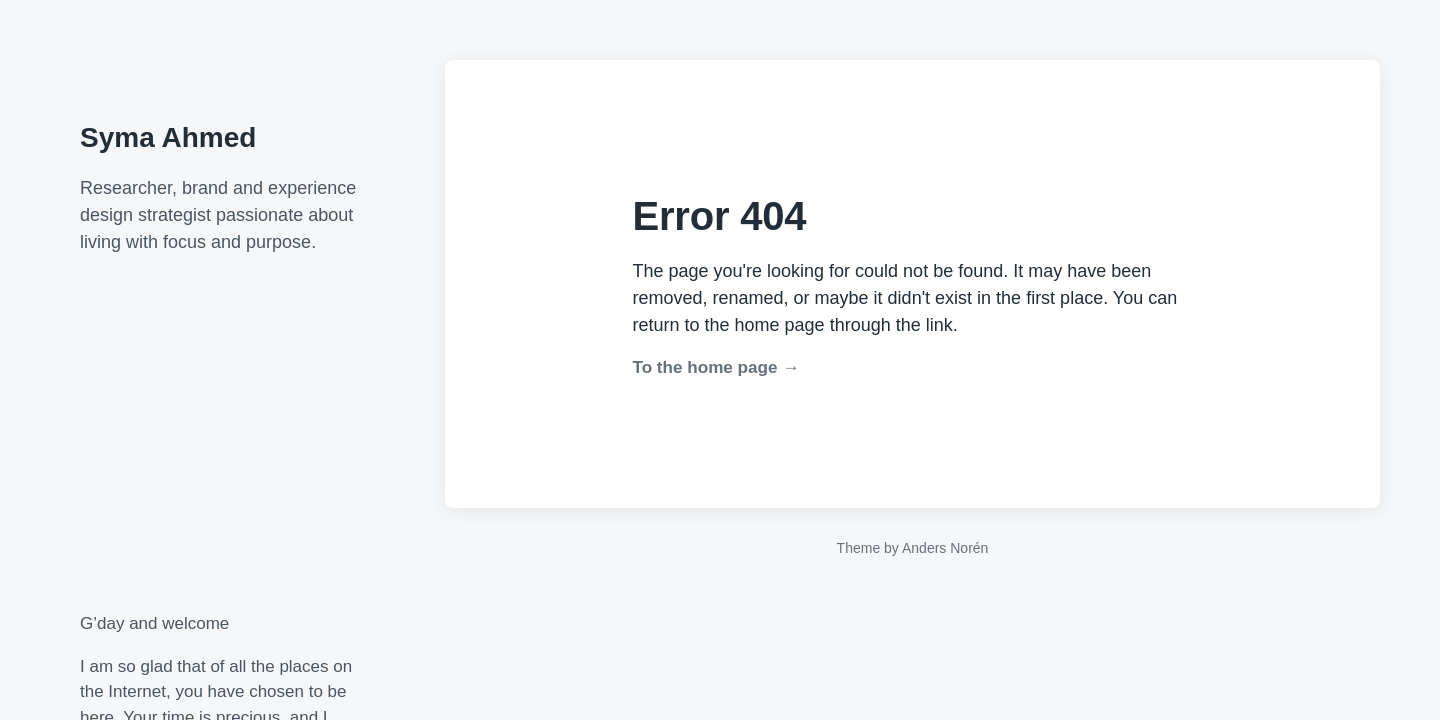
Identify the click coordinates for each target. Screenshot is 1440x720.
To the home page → (716, 367)
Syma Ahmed (168, 137)
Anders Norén (945, 548)
